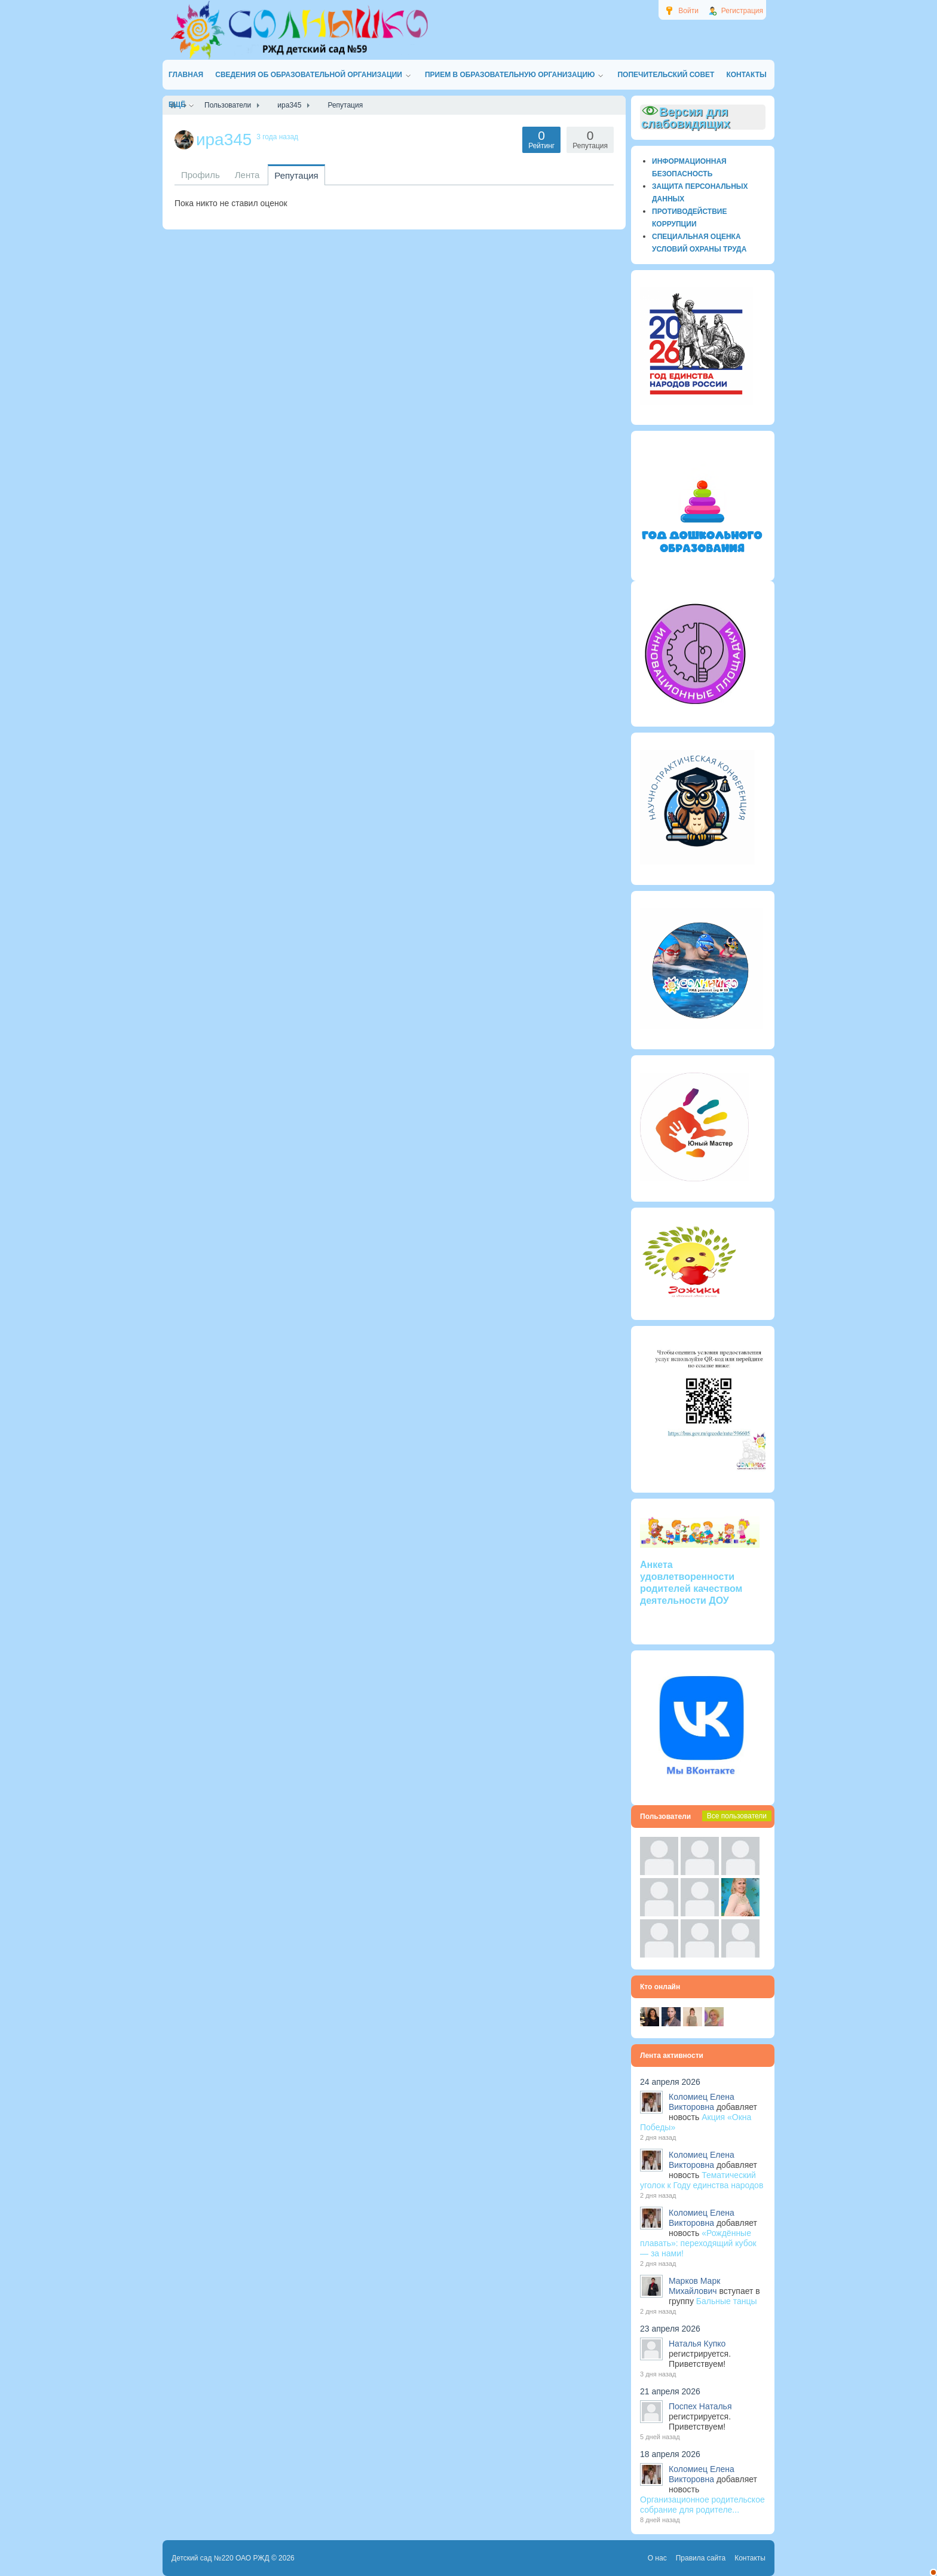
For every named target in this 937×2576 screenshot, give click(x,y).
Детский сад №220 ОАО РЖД (221, 2558)
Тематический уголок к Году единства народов (701, 2180)
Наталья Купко (697, 2343)
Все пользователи (737, 1816)
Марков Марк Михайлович (694, 2286)
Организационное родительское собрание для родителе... (702, 2504)
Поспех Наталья (700, 2406)
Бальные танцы (726, 2301)
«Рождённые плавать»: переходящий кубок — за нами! (698, 2243)
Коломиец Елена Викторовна (701, 2102)
